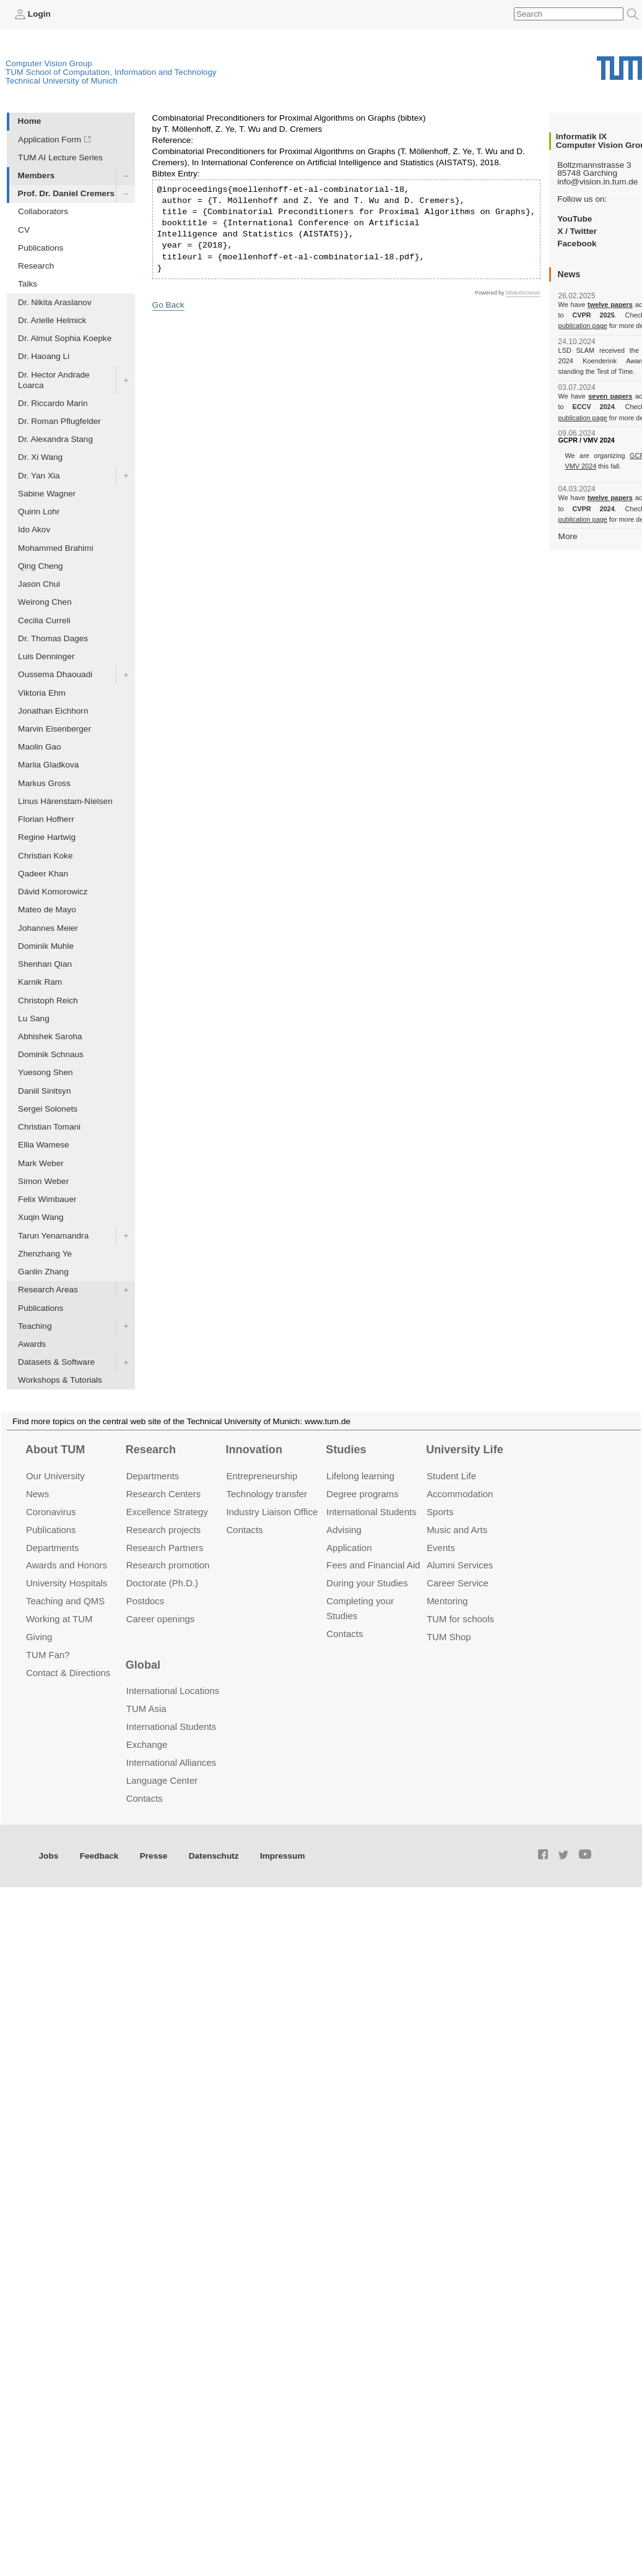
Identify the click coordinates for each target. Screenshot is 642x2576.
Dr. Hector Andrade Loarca (54, 380)
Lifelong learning (360, 1476)
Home (29, 121)
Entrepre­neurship (262, 1476)
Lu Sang (34, 1018)
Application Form (49, 139)
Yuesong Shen (45, 1072)
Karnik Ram (40, 982)
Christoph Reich (48, 1000)
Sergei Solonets (47, 1108)
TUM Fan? (48, 1654)
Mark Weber (41, 1163)
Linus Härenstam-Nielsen (65, 801)
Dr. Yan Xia (39, 475)
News (37, 1494)
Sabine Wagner (47, 493)
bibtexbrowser (523, 293)
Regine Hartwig (47, 837)
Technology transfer (267, 1494)
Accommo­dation (460, 1494)
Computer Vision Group (49, 63)
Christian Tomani (49, 1126)
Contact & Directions (68, 1672)
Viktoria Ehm (42, 693)
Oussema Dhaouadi (55, 674)
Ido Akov (34, 529)
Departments (52, 1547)
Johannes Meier (48, 928)
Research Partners (165, 1547)
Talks (27, 283)
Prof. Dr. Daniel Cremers (66, 193)
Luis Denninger (46, 656)
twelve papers (610, 304)
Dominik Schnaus (51, 1054)
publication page (582, 325)
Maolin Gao (39, 746)
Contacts (245, 1529)
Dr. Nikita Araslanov (55, 302)
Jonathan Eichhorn (53, 710)
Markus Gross (44, 783)
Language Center (162, 1780)
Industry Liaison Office (272, 1511)
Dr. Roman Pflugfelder (59, 421)
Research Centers (163, 1494)
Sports (440, 1511)
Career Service (457, 1583)
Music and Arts (457, 1529)
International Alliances (171, 1762)
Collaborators (43, 211)
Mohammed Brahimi (55, 548)
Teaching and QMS (65, 1601)
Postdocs (145, 1601)
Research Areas (48, 1289)
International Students (371, 1511)
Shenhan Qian (45, 964)
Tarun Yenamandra (53, 1235)
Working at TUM (59, 1619)
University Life (464, 1449)
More (567, 536)
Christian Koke (45, 855)
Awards (32, 1344)
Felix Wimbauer (47, 1199)
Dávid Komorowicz (53, 891)
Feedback (99, 1856)
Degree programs (362, 1494)
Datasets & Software (56, 1362)
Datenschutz (214, 1856)
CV (24, 230)
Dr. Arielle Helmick (52, 320)
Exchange (147, 1744)
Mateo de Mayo (47, 909)
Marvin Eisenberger (54, 728)
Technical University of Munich (62, 80)
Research (36, 265)
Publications (40, 248)
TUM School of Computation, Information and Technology (111, 72)
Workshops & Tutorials (60, 1380)
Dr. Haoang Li (43, 356)
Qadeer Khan (43, 873)
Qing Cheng (40, 566)
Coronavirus (51, 1511)
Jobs (49, 1856)
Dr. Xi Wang (40, 457)
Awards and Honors (66, 1565)
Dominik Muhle (46, 946)
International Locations (172, 1690)
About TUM (55, 1449)
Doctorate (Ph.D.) (162, 1583)
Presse (154, 1856)
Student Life (451, 1476)
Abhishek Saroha (50, 1036)
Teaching (34, 1326)
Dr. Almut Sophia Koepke (64, 338)
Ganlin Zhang (43, 1271)
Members (36, 175)
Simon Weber (43, 1181)
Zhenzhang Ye (45, 1253)
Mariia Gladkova (48, 764)
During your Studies (366, 1583)
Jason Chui (39, 584)
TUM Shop (449, 1637)
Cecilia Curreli (44, 620)
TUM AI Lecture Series (60, 157)
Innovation (254, 1449)
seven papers (610, 396)
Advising (344, 1529)
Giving (39, 1637)
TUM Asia (146, 1708)
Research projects (163, 1529)
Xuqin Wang (41, 1217)
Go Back (168, 304)
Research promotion (168, 1565)
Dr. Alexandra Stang (55, 439)
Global (143, 1665)
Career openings (160, 1619)
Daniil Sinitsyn (44, 1091)
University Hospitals (66, 1583)
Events (441, 1547)
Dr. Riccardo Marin (53, 403)
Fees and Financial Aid (373, 1565)
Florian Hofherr (46, 819)
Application (348, 1547)
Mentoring (447, 1601)
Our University (55, 1476)
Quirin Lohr (38, 511)
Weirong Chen (45, 602)
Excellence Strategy (167, 1511)
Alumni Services (460, 1565)
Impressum (282, 1856)
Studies (346, 1449)
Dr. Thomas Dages (53, 638)
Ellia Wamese (43, 1144)
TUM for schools (460, 1619)
